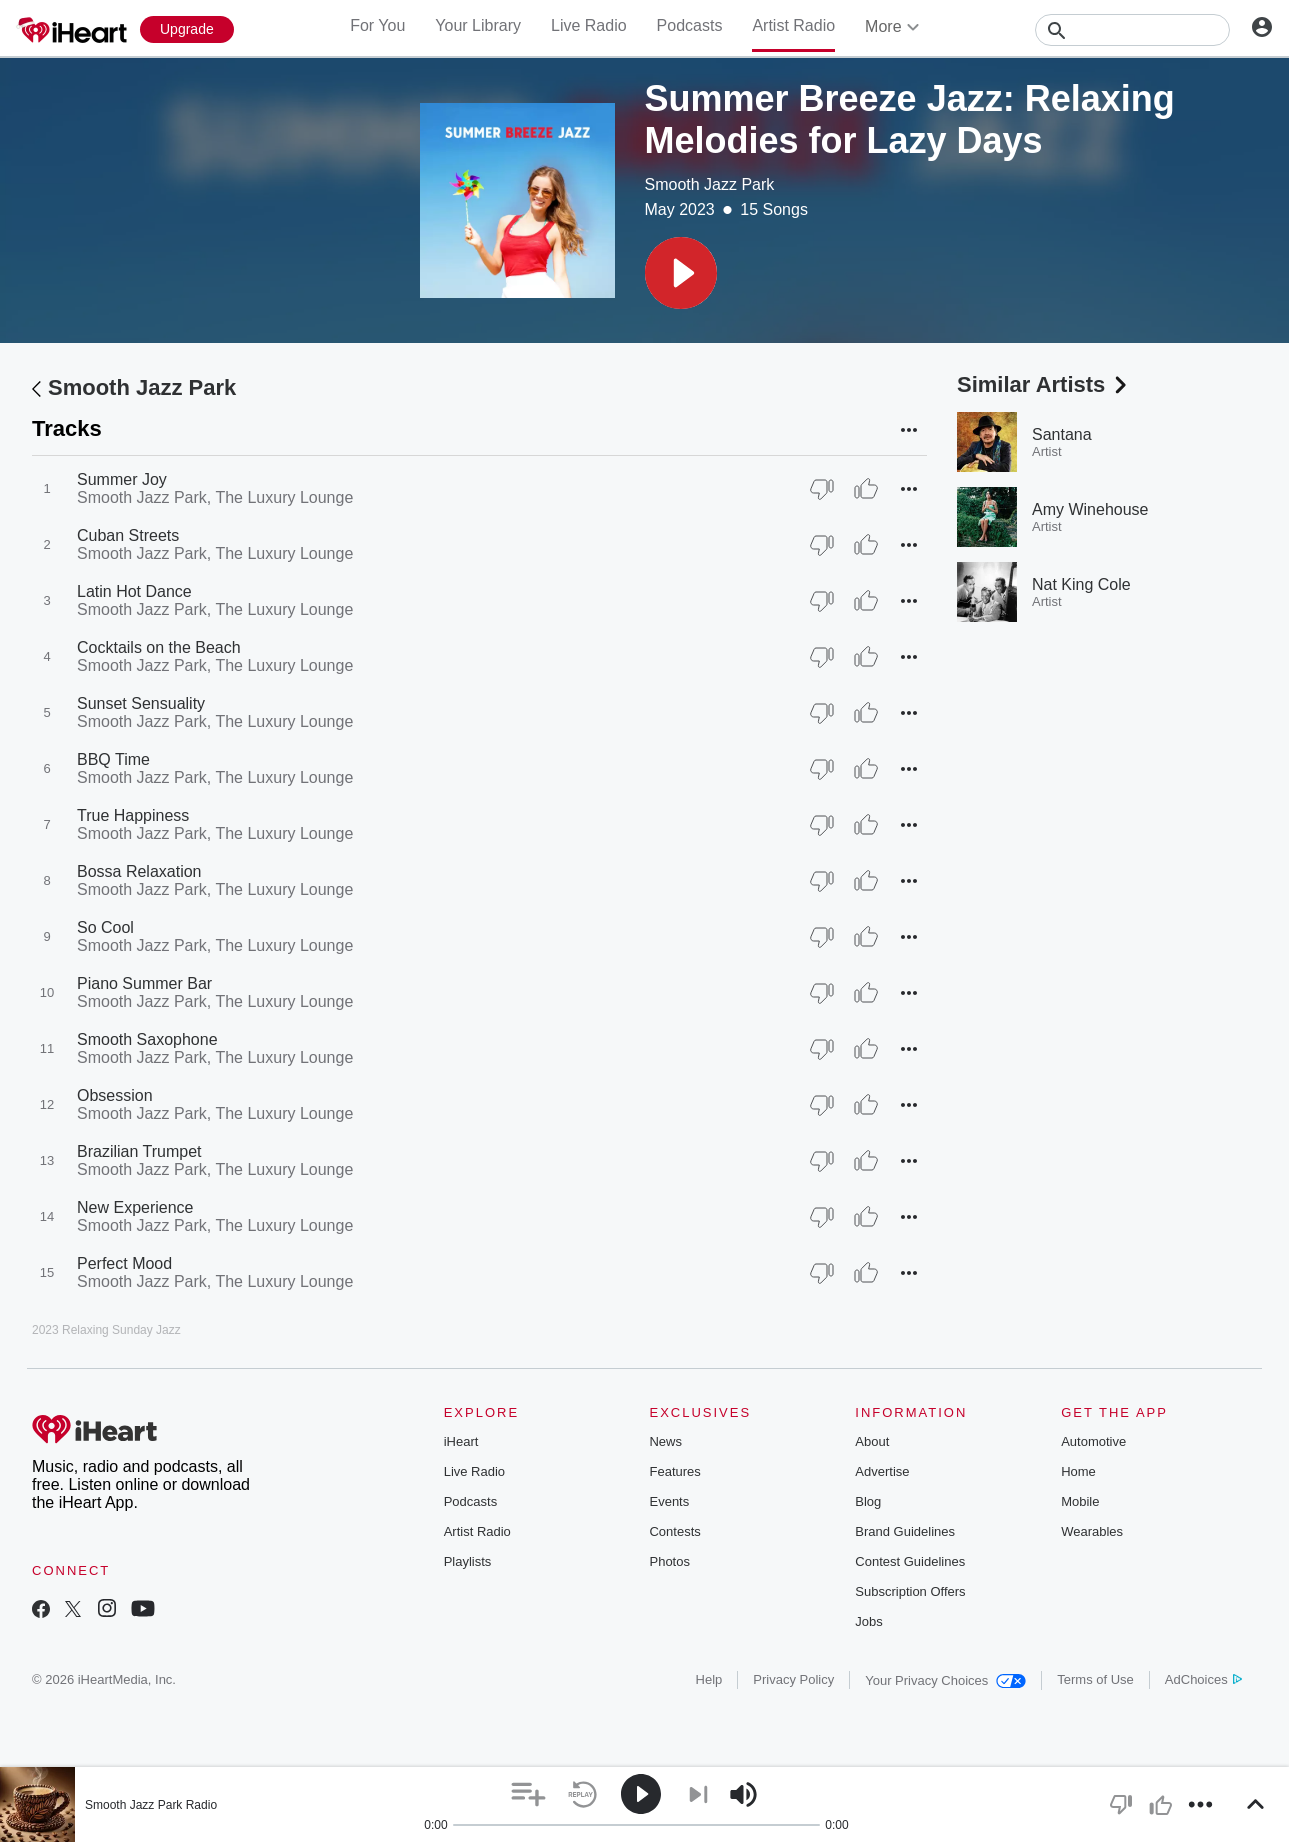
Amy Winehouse (1090, 509)
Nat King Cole (1081, 584)
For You (377, 25)
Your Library (478, 25)
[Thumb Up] (866, 489)
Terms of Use (1095, 1679)
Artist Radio (793, 25)
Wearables (1092, 1531)
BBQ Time (113, 759)
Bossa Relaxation (139, 871)
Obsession (115, 1095)
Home (1078, 1471)
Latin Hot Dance (134, 591)
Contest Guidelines (910, 1561)
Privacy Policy (793, 1679)
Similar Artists (1044, 384)
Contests (674, 1531)
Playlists (468, 1561)
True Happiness (133, 815)
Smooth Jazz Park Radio (151, 1805)
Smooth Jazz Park (710, 184)
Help (709, 1679)
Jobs (868, 1621)
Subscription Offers (910, 1591)
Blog (868, 1501)
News (665, 1441)
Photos (669, 1561)
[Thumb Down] (822, 489)
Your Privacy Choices (945, 1680)
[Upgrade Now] (187, 29)
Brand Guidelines (905, 1531)
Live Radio (589, 25)
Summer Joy (122, 479)
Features (674, 1471)
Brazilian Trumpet (139, 1151)
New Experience (135, 1207)
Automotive (1093, 1441)
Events (669, 1501)
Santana (1062, 434)
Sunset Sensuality (141, 703)
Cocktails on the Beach (159, 647)
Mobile (1080, 1501)
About (872, 1441)
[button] (681, 273)
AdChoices (1203, 1679)
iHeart (461, 1441)
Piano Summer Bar (144, 983)
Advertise (882, 1471)
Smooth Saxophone (147, 1039)
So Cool (105, 927)
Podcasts (690, 25)
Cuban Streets (128, 535)
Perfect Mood (124, 1263)
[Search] (1132, 30)
